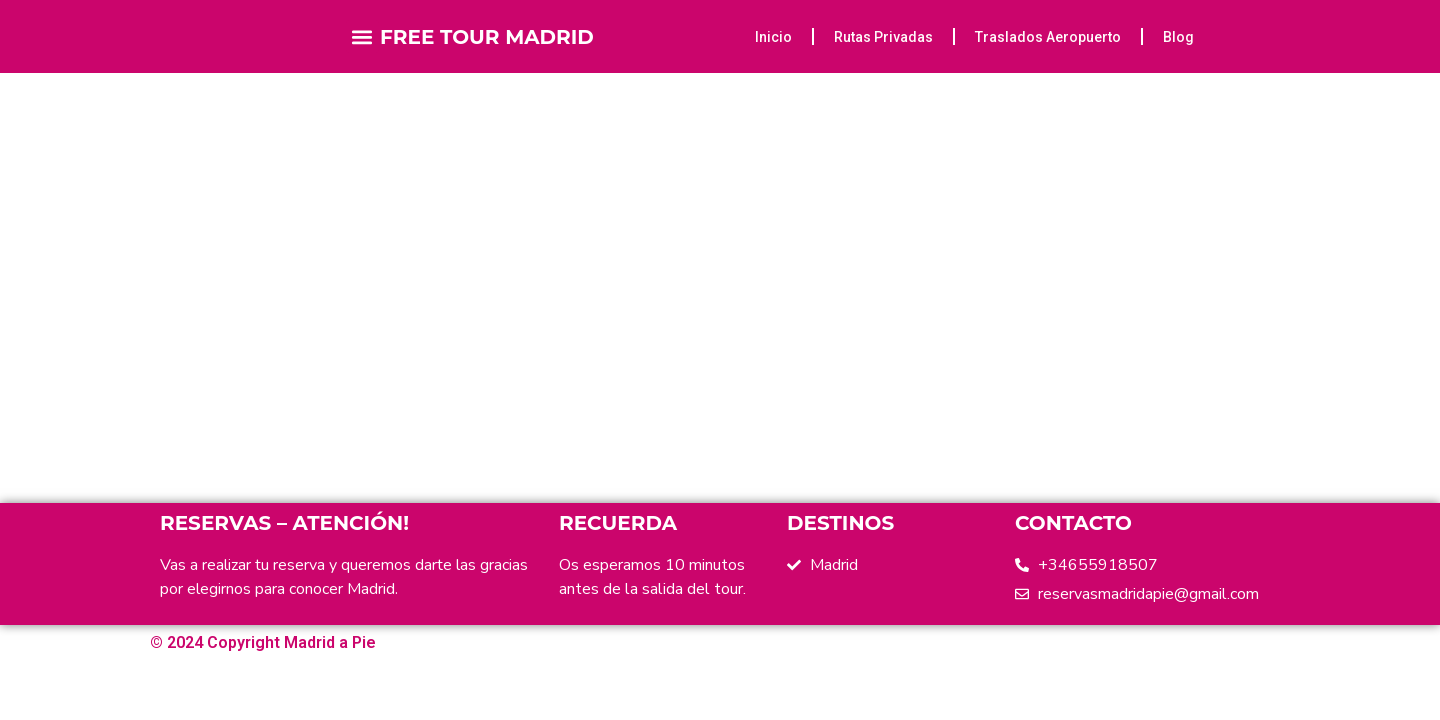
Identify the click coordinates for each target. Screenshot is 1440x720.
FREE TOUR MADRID (487, 37)
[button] (362, 36)
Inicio (773, 37)
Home (683, 222)
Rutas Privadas (883, 37)
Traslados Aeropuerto (1048, 37)
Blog (1178, 37)
